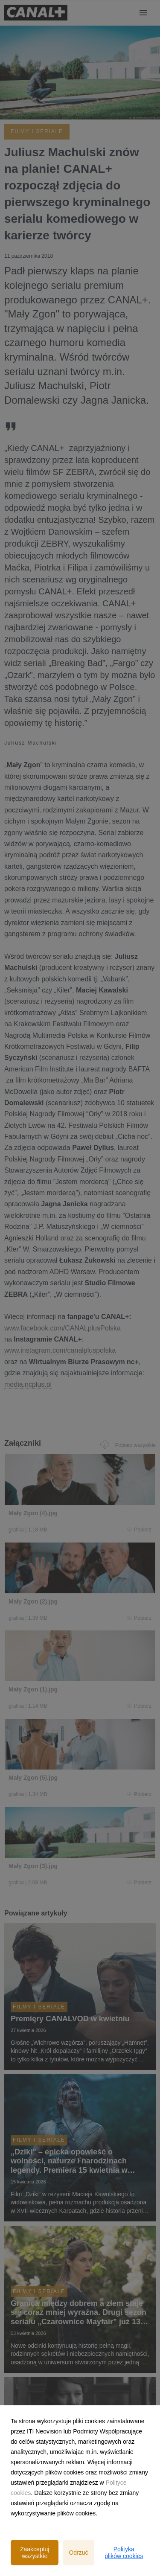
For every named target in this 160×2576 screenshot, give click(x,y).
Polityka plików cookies (124, 2552)
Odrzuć (78, 2552)
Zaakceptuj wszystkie (34, 2552)
